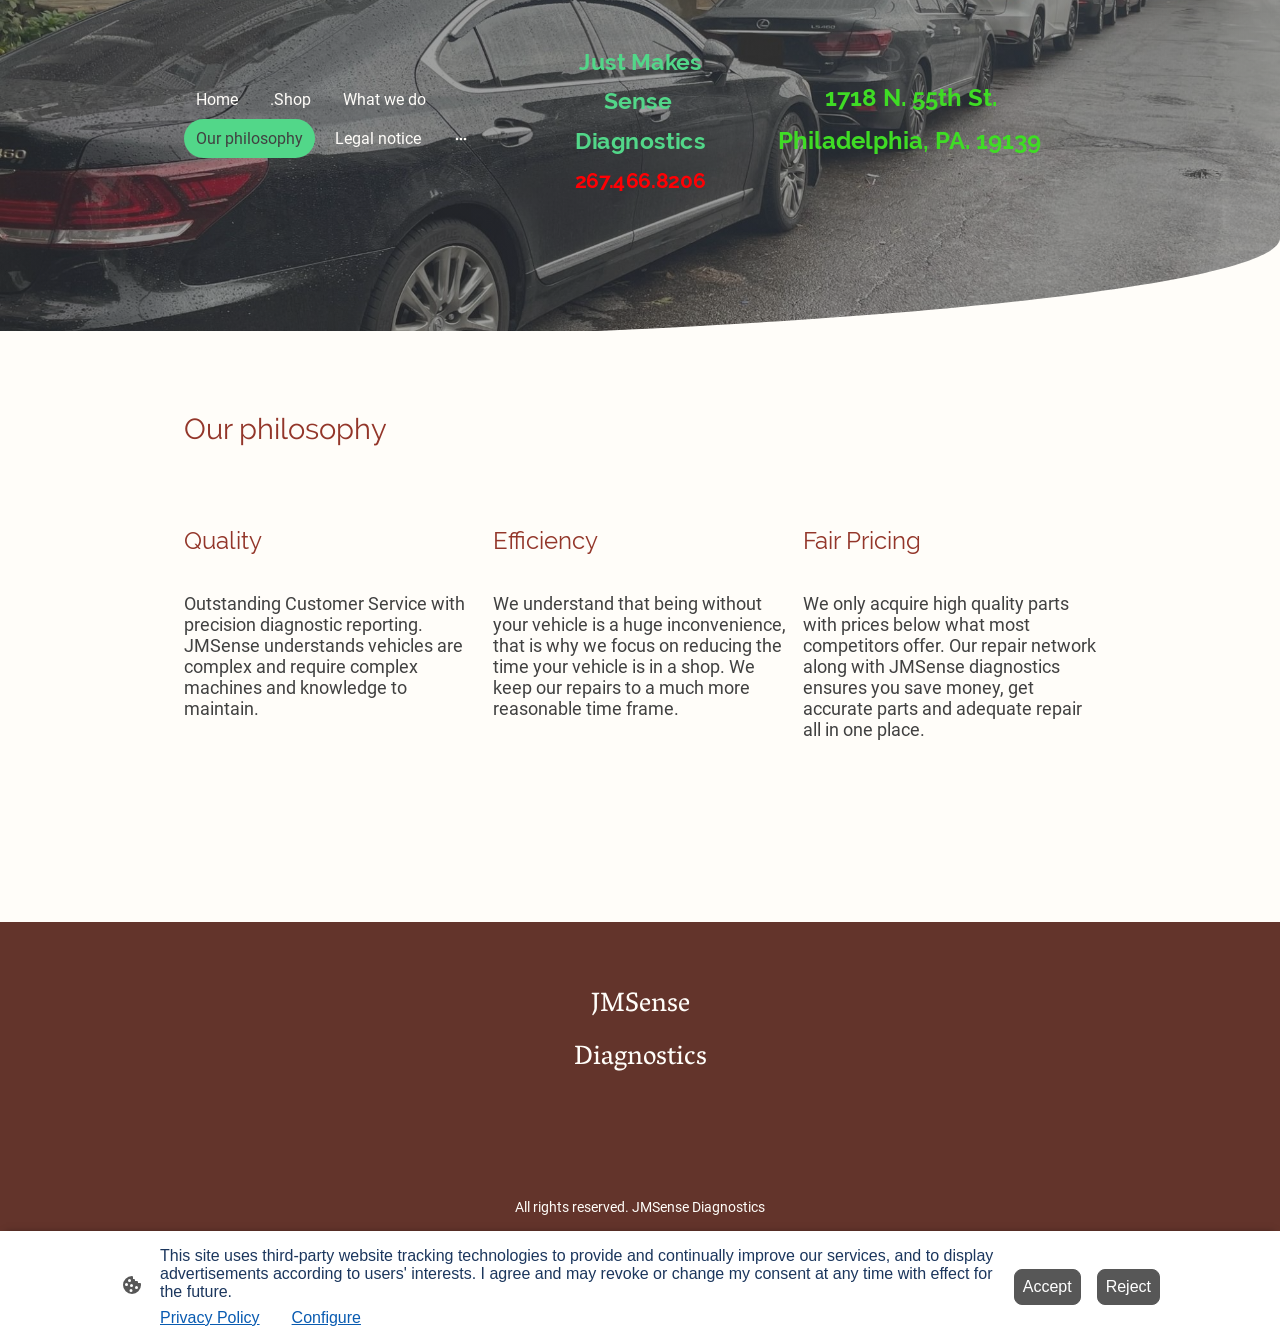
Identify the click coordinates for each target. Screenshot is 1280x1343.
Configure (326, 1317)
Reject (1128, 1286)
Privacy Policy (210, 1317)
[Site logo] (640, 213)
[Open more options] (461, 139)
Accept (1047, 1286)
